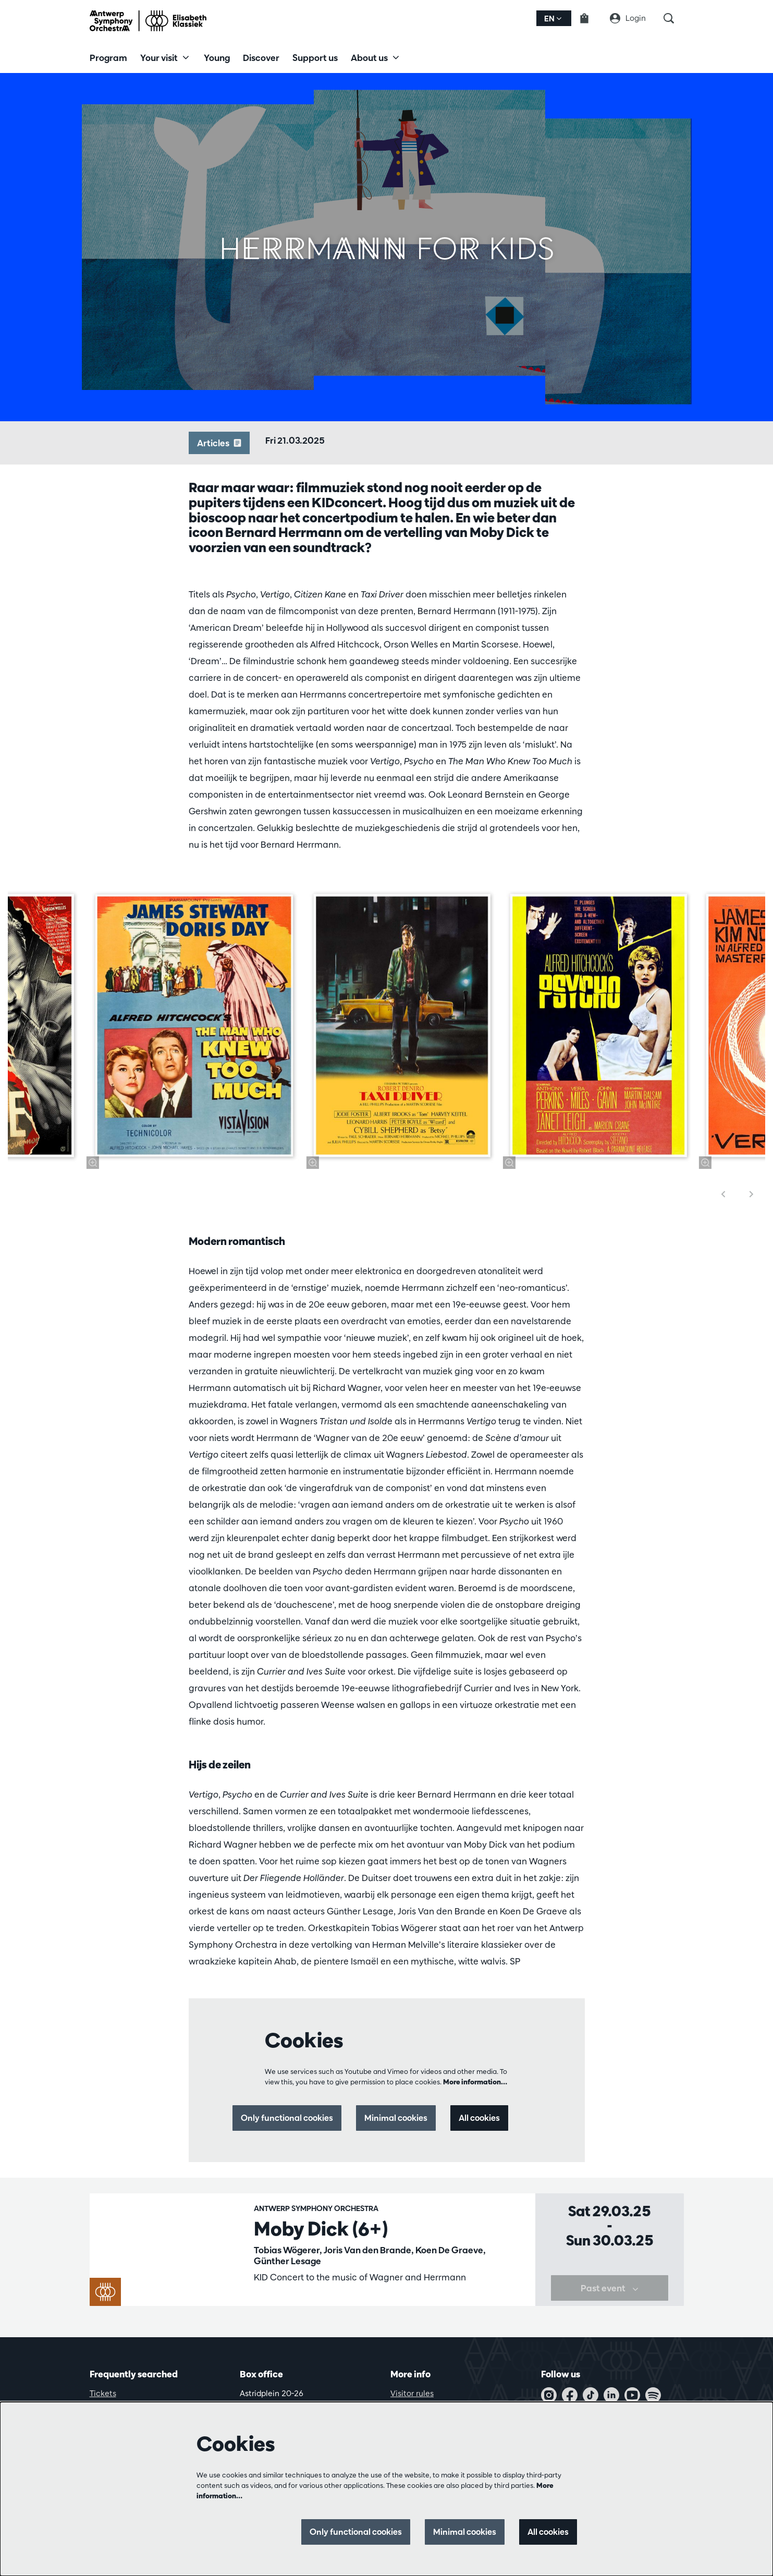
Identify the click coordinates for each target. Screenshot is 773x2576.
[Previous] (723, 1194)
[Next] (752, 1194)
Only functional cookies (277, 2118)
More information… (475, 2082)
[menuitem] (108, 57)
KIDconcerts (343, 2303)
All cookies (478, 2118)
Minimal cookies (390, 2118)
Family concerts (284, 2303)
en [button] (552, 18)
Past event (610, 2307)
